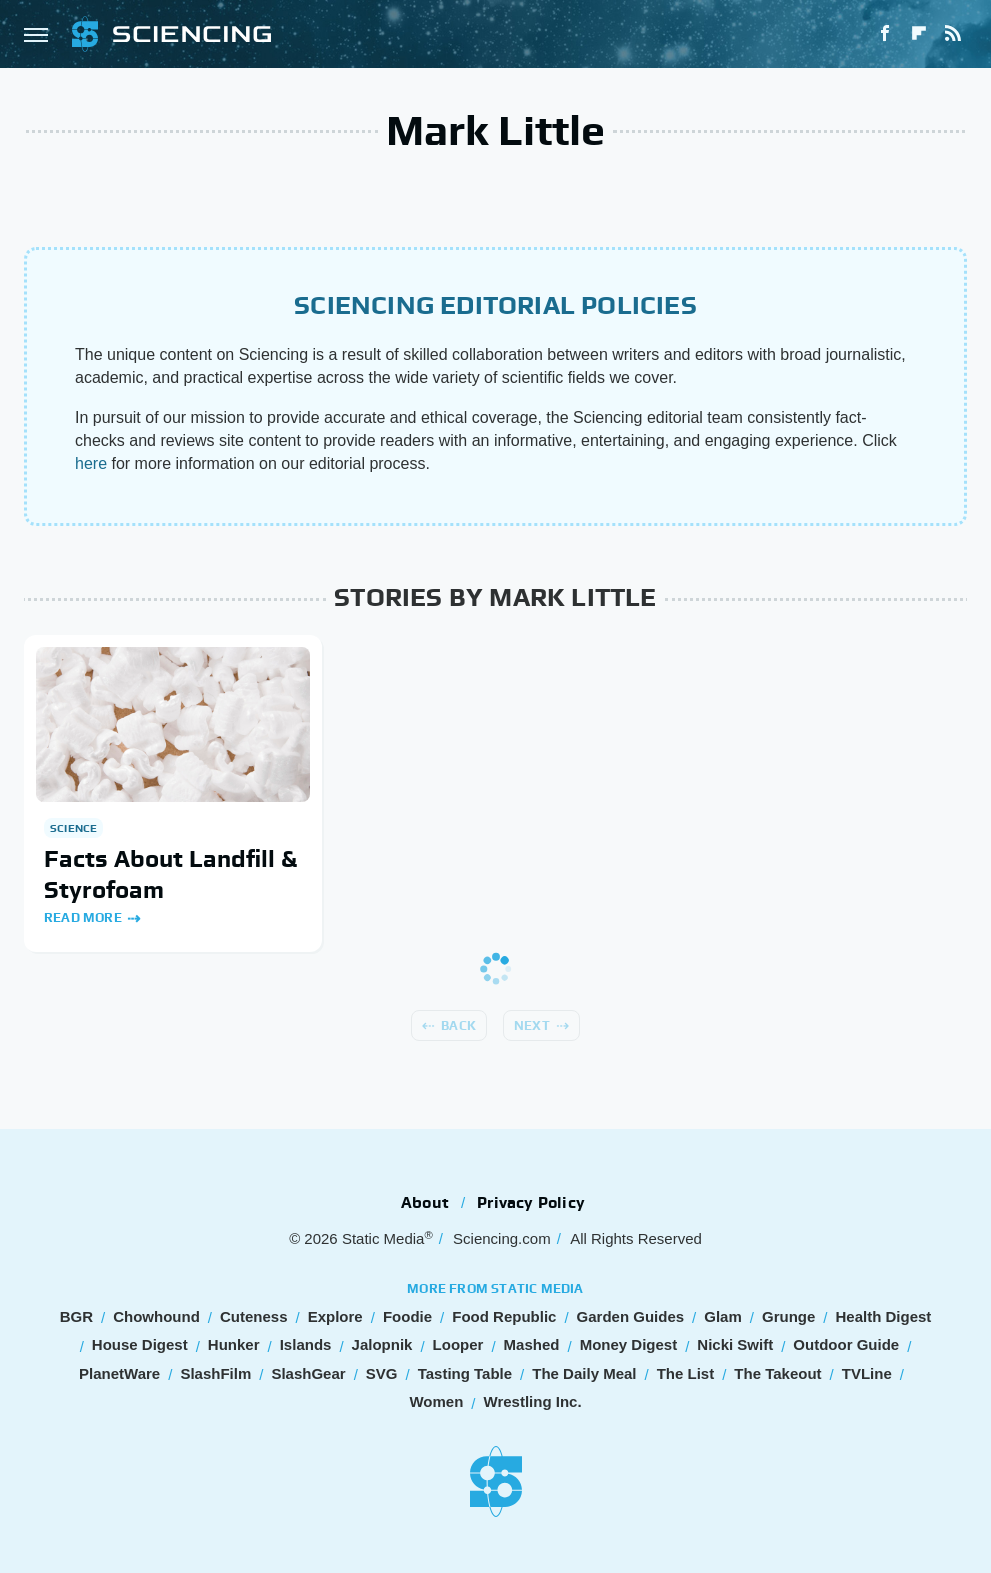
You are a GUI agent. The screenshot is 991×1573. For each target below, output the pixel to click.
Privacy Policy (531, 1202)
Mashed (532, 1344)
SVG (382, 1373)
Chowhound (156, 1316)
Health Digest (883, 1316)
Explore (335, 1316)
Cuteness (254, 1316)
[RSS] (953, 34)
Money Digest (629, 1344)
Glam (723, 1316)
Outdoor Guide (846, 1344)
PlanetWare (119, 1373)
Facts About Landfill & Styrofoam (170, 874)
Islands (306, 1344)
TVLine (867, 1373)
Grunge (788, 1316)
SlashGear (308, 1373)
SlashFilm (215, 1373)
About (425, 1202)
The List (686, 1373)
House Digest (140, 1344)
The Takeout (777, 1373)
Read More (83, 917)
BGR (76, 1316)
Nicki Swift (735, 1344)
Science (73, 828)
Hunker (234, 1344)
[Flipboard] (919, 34)
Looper (458, 1344)
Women (436, 1401)
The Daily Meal (584, 1373)
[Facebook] (885, 34)
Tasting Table (465, 1373)
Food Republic (504, 1316)
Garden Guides (631, 1316)
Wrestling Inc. (533, 1401)
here (91, 463)
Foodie (407, 1316)
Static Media (383, 1238)
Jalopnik (382, 1344)
